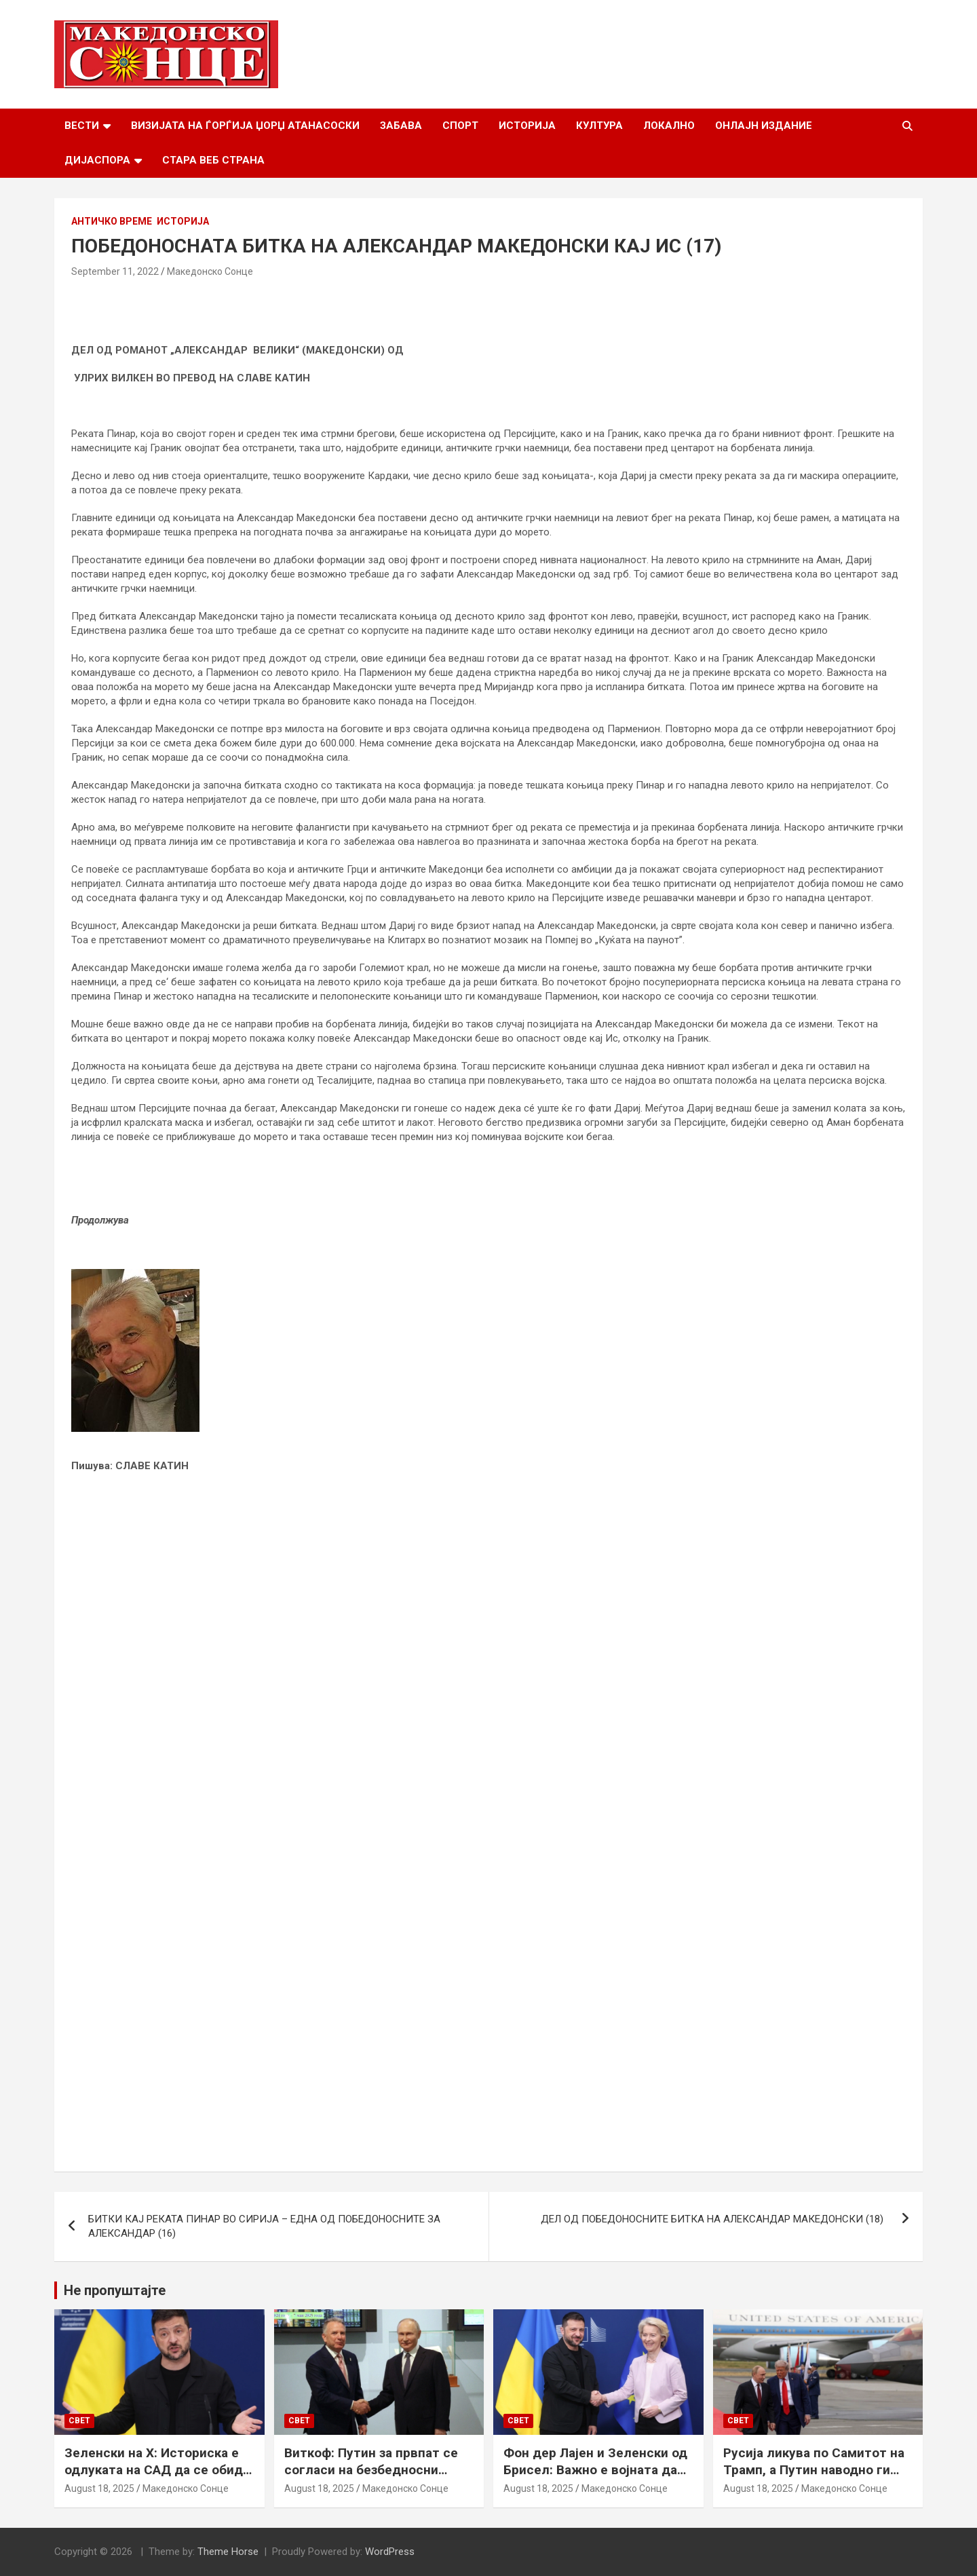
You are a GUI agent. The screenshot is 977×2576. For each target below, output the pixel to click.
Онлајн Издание (763, 125)
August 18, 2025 (99, 2488)
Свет (79, 2420)
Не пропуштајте (115, 2290)
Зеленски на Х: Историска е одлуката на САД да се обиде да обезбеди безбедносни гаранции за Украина (157, 2478)
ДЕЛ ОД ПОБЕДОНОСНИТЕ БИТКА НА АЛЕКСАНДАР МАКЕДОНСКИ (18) (715, 2219)
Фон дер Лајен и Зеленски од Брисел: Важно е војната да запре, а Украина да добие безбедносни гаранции (595, 2478)
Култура (599, 125)
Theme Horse (227, 2551)
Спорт (460, 125)
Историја (527, 125)
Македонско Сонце (210, 271)
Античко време (111, 221)
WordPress (390, 2551)
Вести (81, 125)
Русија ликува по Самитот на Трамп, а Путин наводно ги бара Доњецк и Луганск (813, 2469)
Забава (401, 125)
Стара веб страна (213, 160)
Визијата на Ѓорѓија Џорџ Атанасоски (245, 125)
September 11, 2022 (115, 271)
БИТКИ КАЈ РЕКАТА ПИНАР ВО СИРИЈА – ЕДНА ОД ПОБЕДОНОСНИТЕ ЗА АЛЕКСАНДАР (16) (264, 2226)
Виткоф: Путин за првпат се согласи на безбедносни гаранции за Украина (371, 2469)
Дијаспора (97, 160)
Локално (669, 125)
